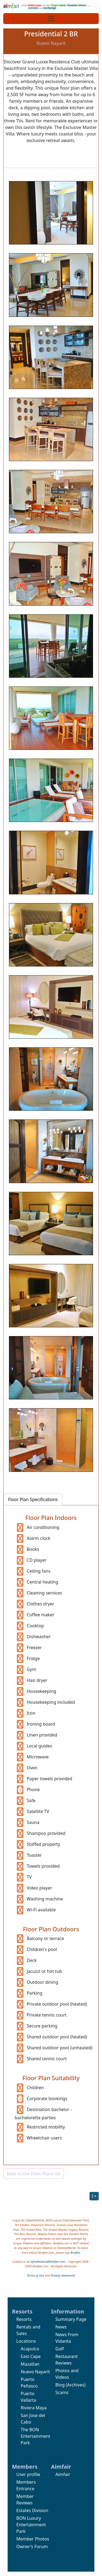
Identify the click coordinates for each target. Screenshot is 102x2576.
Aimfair (75, 2252)
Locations (26, 2341)
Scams (62, 2392)
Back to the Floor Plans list (33, 2174)
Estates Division (32, 2510)
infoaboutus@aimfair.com (47, 2261)
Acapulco (30, 2349)
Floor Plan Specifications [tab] (33, 1499)
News (61, 2327)
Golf (59, 2349)
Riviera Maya (34, 2408)
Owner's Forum (32, 2546)
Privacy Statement (63, 2275)
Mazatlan (30, 2364)
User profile (28, 2474)
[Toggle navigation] (51, 18)
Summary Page (70, 2319)
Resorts (24, 2319)
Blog (60, 2385)
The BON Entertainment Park (35, 2436)
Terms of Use (35, 2275)
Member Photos (32, 2539)
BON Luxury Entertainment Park (31, 2524)
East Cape (31, 2356)
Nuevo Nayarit (35, 2372)
